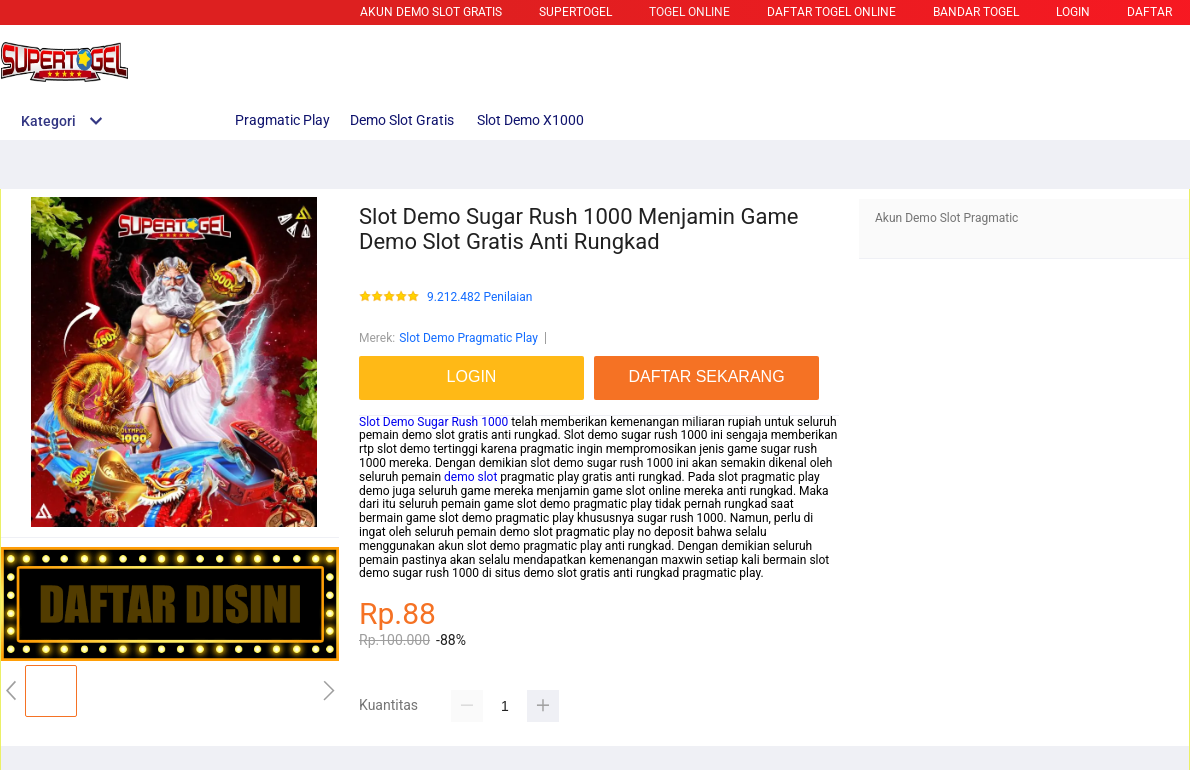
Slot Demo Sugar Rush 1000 (433, 422)
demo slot (470, 477)
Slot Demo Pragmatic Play (468, 338)
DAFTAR (1149, 12)
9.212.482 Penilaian (479, 297)
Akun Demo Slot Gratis (431, 12)
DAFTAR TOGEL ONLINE (831, 12)
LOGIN (1073, 12)
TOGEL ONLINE (689, 12)
